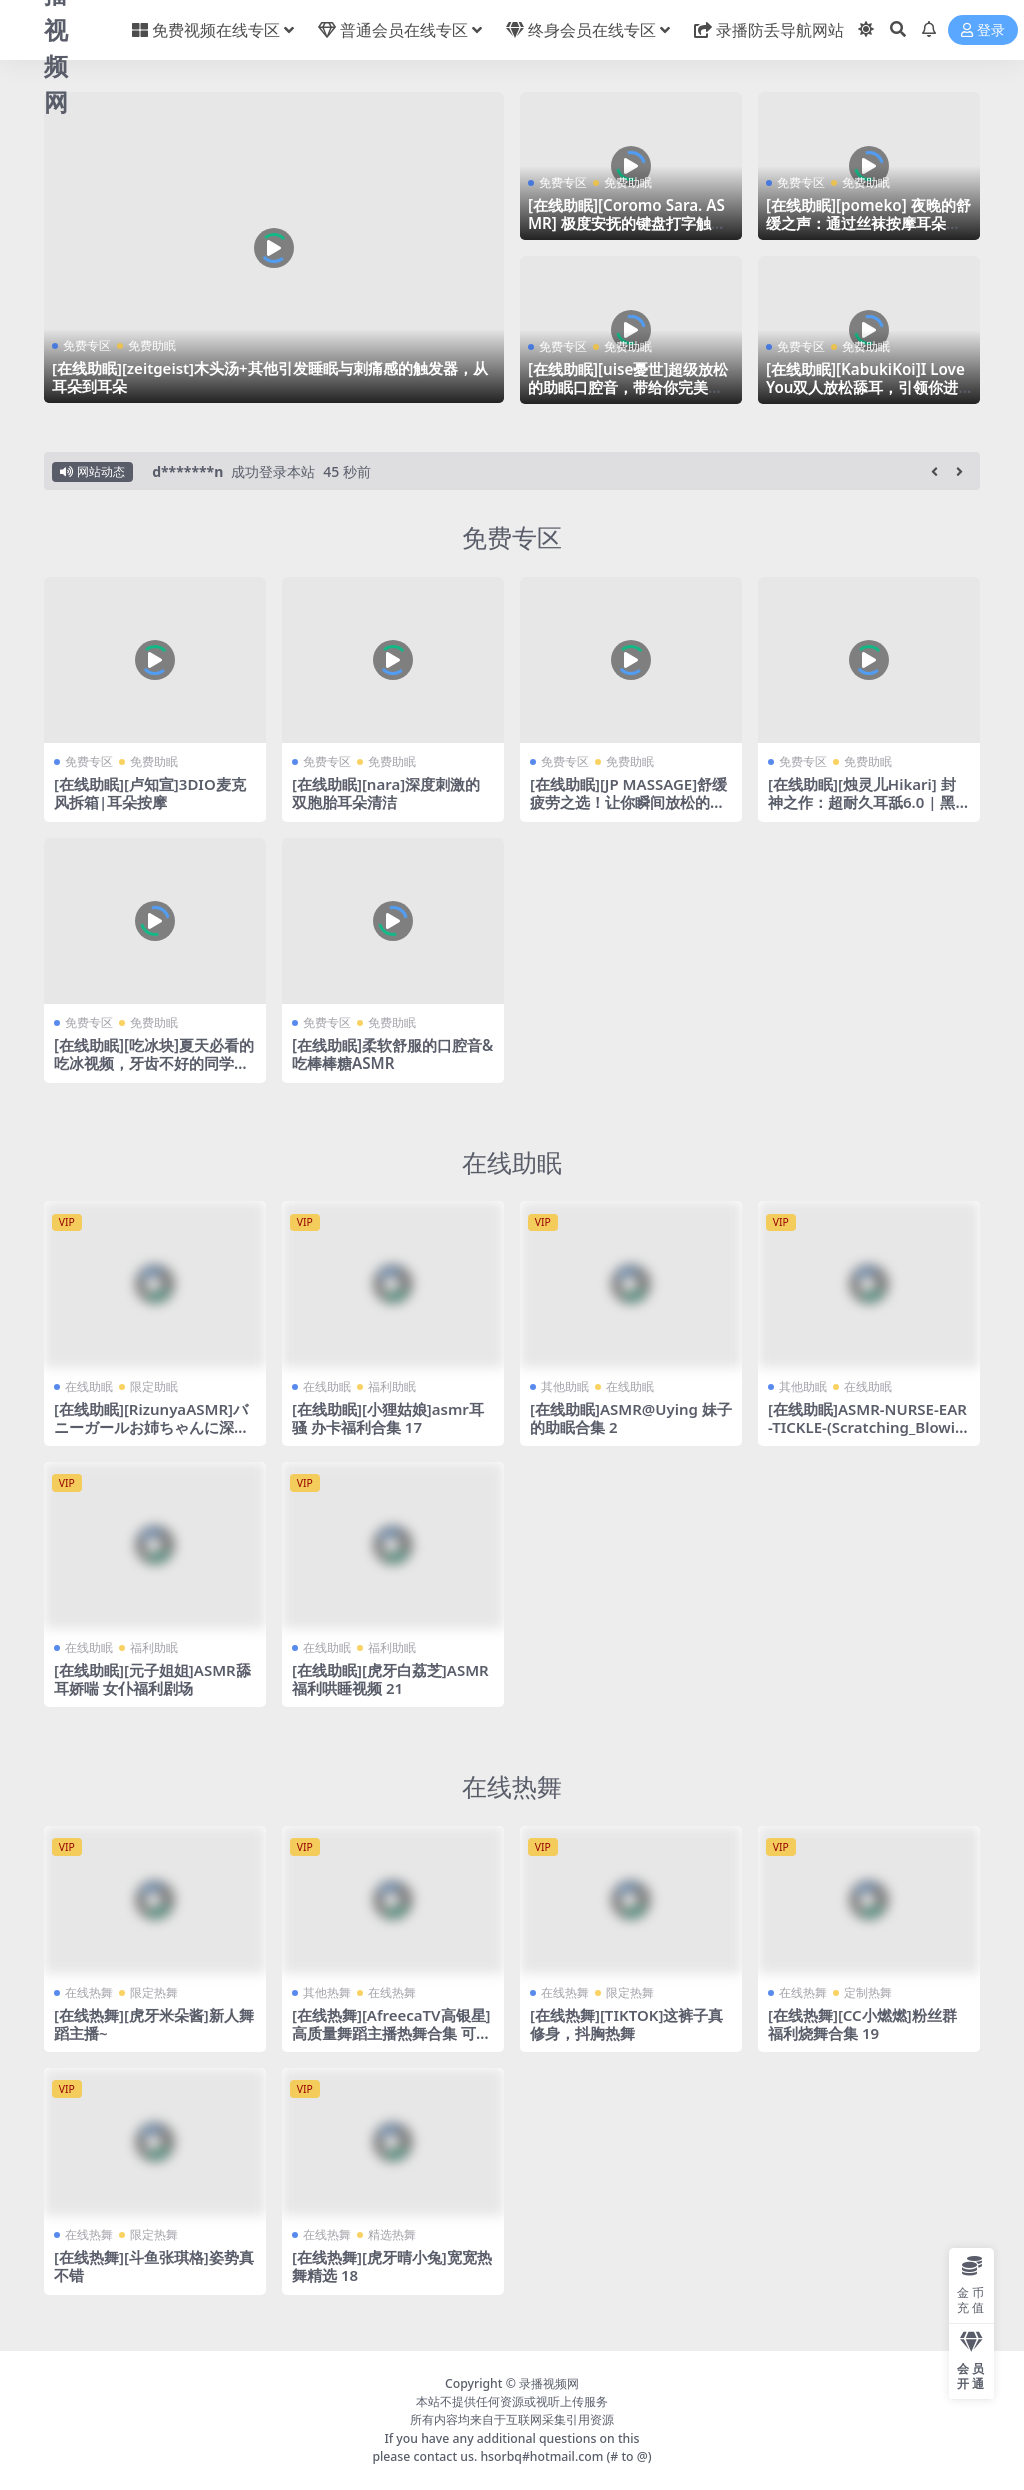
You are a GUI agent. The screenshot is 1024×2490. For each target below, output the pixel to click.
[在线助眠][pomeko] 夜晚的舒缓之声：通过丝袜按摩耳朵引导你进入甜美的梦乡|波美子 (868, 223)
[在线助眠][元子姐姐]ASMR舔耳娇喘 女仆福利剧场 (152, 1678)
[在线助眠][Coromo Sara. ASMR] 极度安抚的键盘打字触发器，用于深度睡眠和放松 (627, 223)
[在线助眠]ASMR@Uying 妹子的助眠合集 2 (624, 1417)
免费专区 (87, 345)
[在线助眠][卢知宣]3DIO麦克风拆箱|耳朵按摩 (150, 793)
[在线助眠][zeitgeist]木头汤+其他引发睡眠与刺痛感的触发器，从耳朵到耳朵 (270, 377)
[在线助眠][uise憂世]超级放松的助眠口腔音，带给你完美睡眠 (628, 387)
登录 (983, 30)
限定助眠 (154, 1385)
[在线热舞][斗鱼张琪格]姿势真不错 (154, 2266)
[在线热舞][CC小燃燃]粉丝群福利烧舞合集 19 (862, 2023)
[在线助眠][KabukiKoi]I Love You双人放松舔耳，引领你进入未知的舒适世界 (865, 387)
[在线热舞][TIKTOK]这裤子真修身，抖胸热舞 (627, 2023)
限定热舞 (154, 1991)
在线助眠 (512, 1161)
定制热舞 (868, 1991)
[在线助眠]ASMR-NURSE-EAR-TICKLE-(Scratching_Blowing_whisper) (868, 1426)
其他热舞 (327, 1991)
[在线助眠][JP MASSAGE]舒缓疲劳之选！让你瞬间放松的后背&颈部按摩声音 (629, 802)
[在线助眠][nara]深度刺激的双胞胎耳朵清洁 (386, 793)
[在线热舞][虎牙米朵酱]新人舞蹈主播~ (154, 2023)
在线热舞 (512, 1786)
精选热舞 (392, 2234)
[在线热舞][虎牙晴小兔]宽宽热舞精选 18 (392, 2266)
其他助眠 (565, 1385)
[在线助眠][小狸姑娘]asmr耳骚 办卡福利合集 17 (388, 1417)
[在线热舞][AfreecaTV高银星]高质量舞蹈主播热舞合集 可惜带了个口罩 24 (392, 2032)
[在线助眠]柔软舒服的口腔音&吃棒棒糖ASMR (392, 1054)
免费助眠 (152, 345)
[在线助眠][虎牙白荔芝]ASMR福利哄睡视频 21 (390, 1678)
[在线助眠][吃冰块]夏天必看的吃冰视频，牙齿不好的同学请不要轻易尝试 (154, 1063)
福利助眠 (392, 1385)
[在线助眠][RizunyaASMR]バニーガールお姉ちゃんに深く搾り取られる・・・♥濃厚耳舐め (151, 1435)
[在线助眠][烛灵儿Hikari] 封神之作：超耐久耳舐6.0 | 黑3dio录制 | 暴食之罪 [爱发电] (866, 802)
